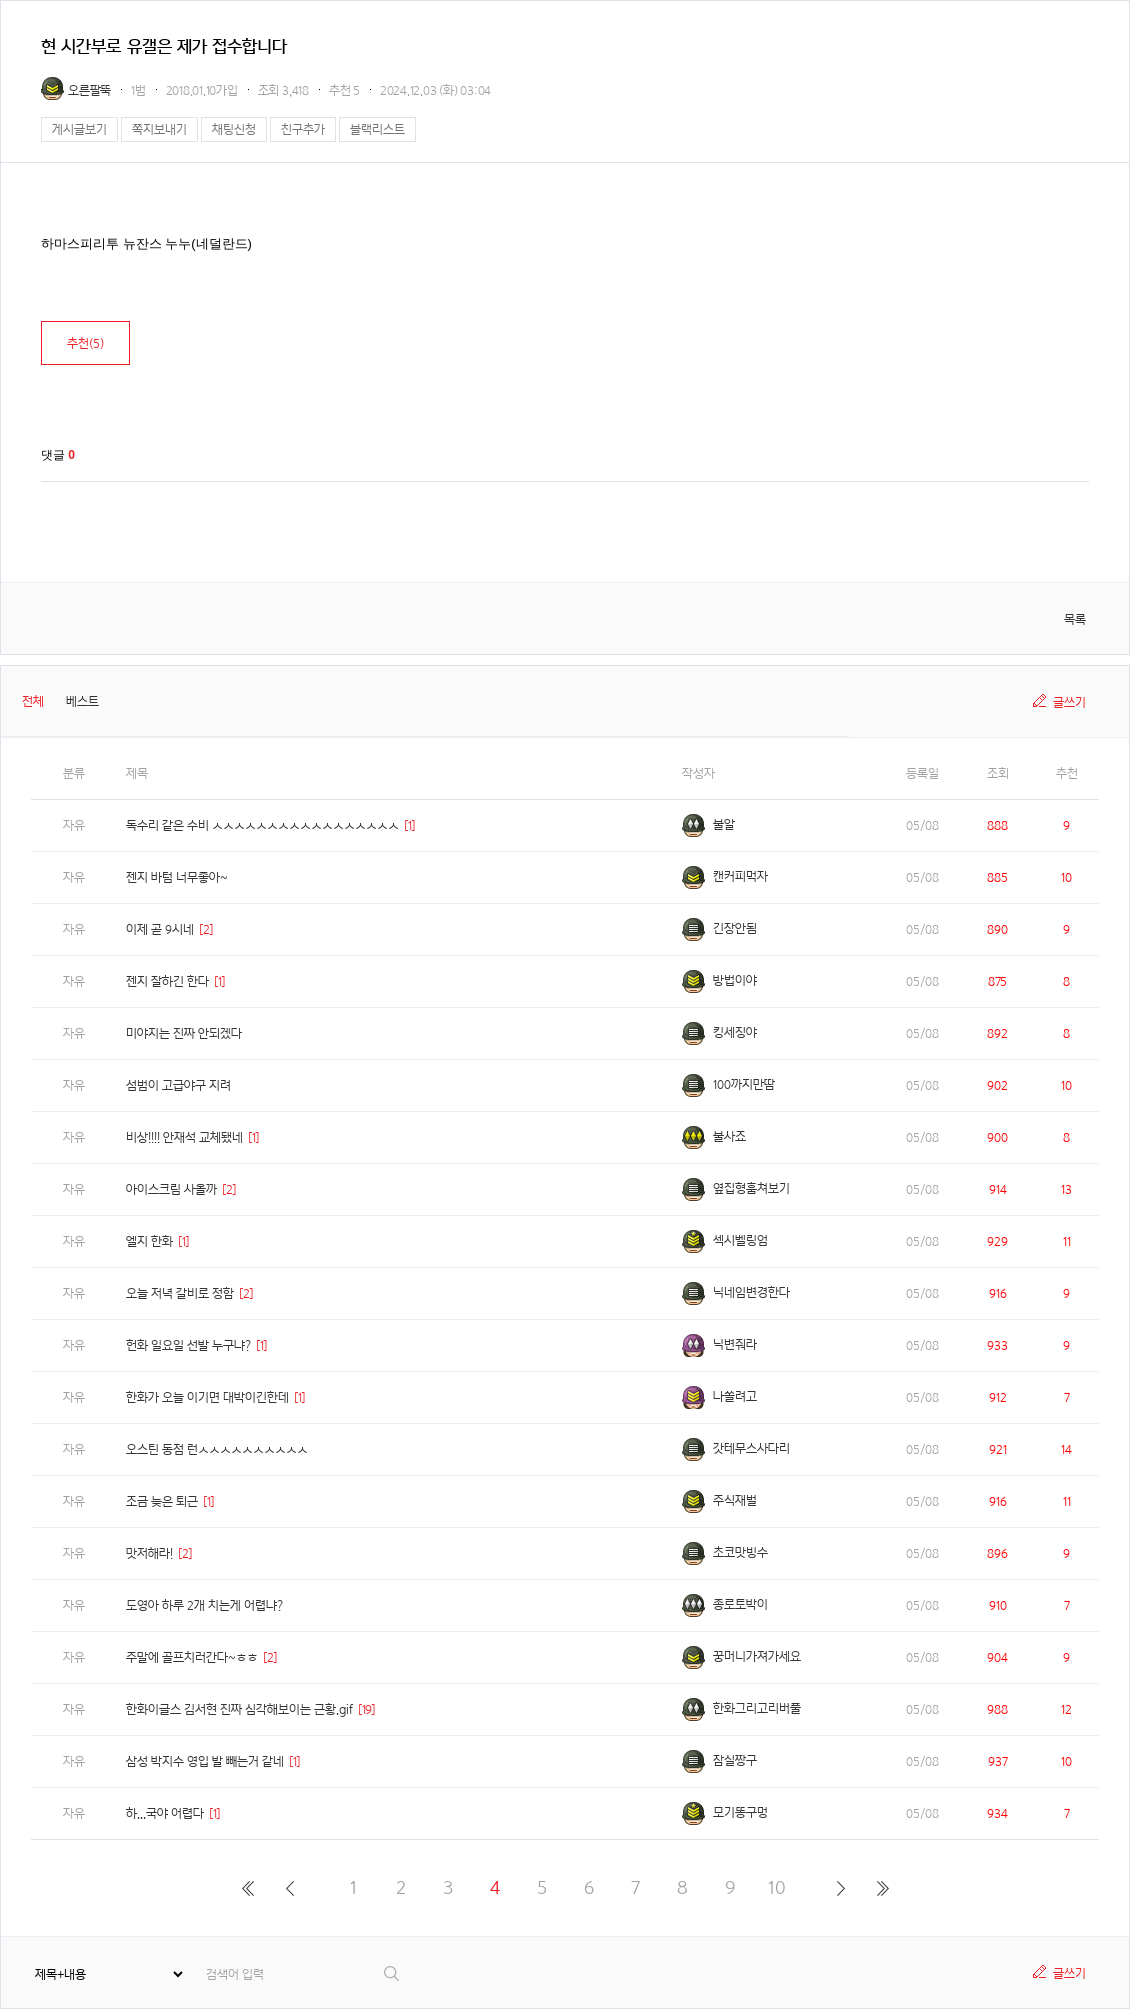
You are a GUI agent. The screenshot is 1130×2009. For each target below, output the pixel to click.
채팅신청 (234, 129)
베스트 (82, 701)
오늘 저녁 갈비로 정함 (180, 1293)
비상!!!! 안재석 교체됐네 (184, 1137)
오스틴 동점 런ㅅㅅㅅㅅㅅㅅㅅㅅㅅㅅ (217, 1449)
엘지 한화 (149, 1241)
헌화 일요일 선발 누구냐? (188, 1345)
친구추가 (303, 129)
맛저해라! (149, 1553)
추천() (85, 343)
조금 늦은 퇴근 (162, 1501)
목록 (1075, 619)
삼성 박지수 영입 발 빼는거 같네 (205, 1761)
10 (777, 1887)
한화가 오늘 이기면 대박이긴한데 (207, 1397)
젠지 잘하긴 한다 (167, 981)
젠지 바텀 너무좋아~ (177, 877)
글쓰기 (1069, 702)
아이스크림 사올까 (171, 1189)
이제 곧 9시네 (160, 929)
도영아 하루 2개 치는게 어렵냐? (204, 1605)
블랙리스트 (377, 129)
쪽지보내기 (159, 129)
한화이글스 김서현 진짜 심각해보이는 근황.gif (239, 1709)
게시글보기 (79, 129)
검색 (392, 1973)
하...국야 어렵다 (165, 1813)
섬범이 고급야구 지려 (178, 1085)
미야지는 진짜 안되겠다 (184, 1033)
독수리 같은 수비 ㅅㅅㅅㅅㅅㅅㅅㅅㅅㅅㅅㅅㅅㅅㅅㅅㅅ (262, 825)
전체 (33, 701)
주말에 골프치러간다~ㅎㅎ (192, 1657)
